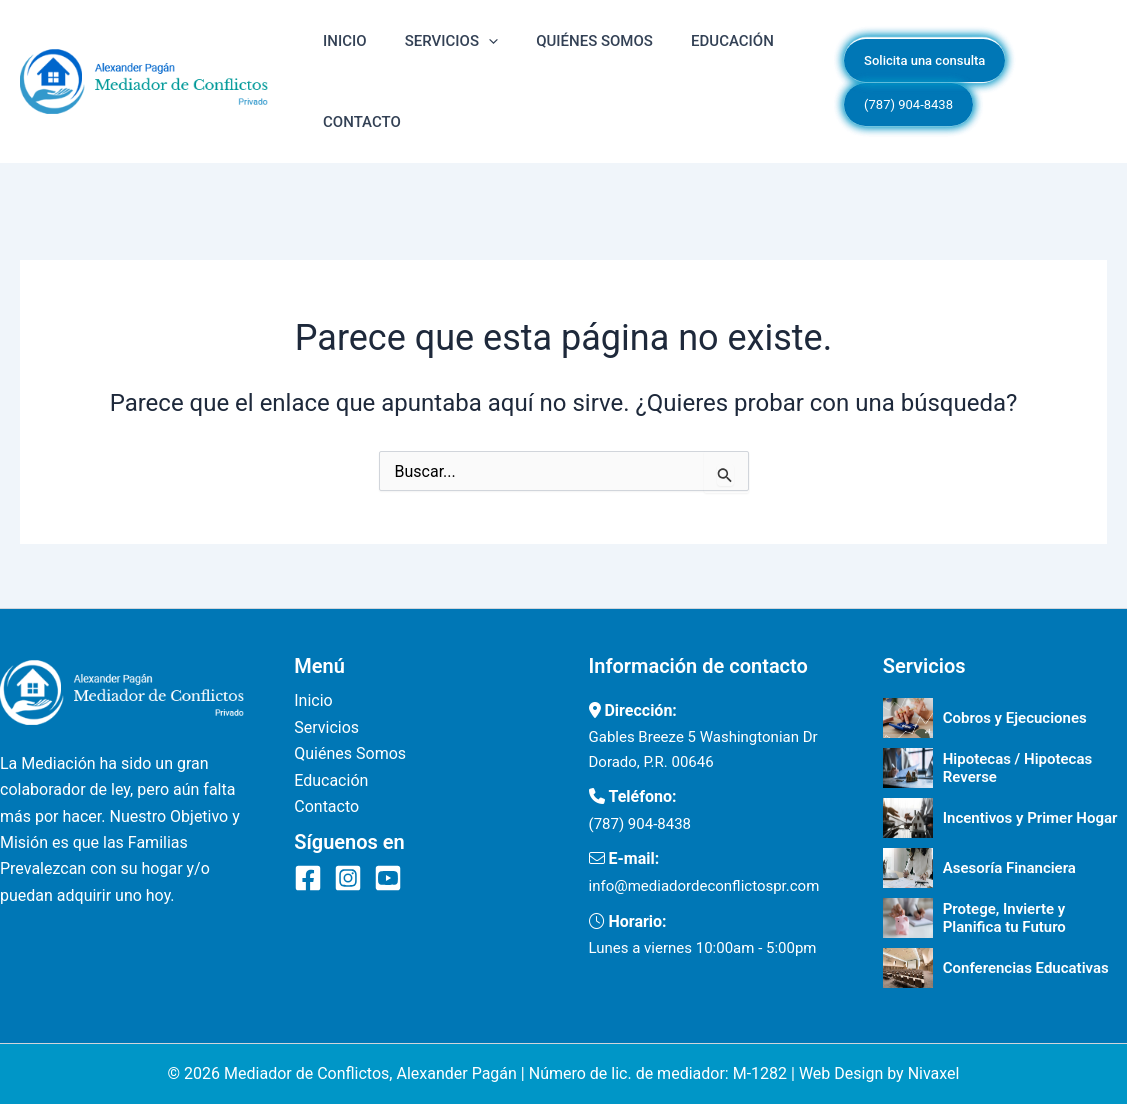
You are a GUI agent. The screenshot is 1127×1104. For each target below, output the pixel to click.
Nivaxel (934, 1073)
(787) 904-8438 (640, 824)
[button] (458, 49)
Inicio (335, 49)
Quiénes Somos (544, 49)
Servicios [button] (421, 49)
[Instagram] (348, 878)
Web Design (841, 1073)
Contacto (352, 147)
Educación (662, 49)
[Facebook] (308, 878)
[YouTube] (388, 878)
